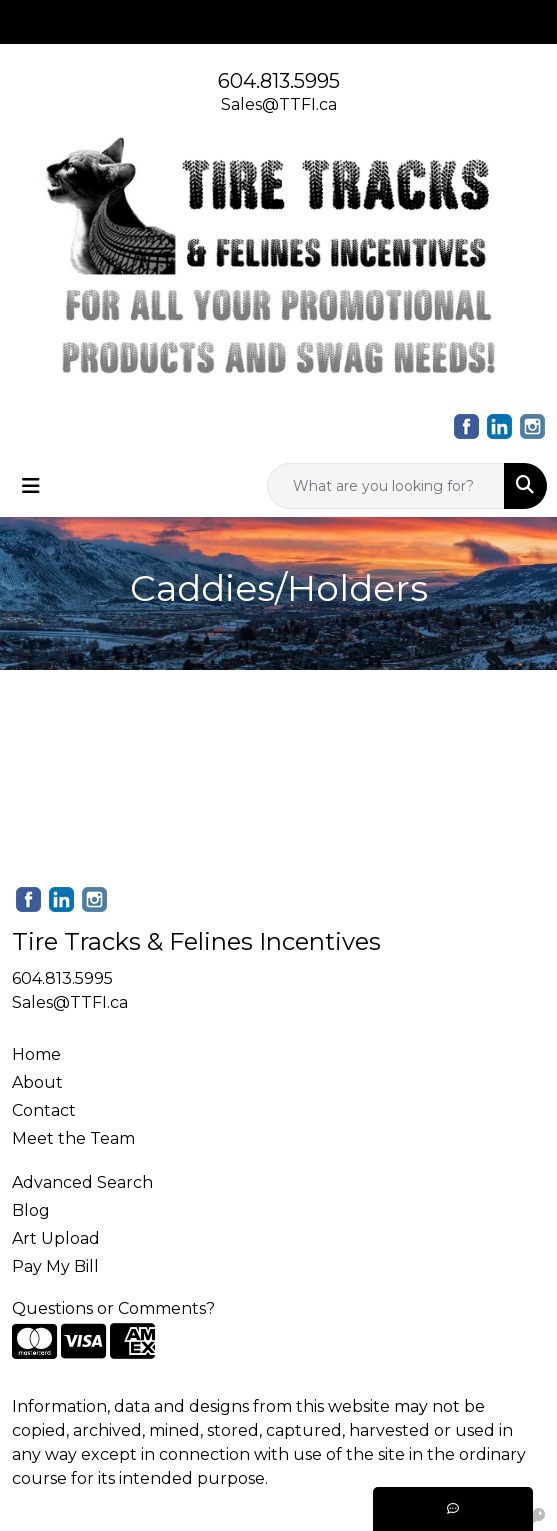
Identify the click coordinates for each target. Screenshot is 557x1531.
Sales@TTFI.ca (279, 104)
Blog (31, 1210)
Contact (44, 1110)
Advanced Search (82, 1182)
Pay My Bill (55, 1266)
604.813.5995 (279, 81)
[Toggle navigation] (31, 486)
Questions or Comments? (113, 1308)
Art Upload (56, 1238)
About (37, 1082)
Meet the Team (73, 1138)
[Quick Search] (386, 486)
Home (36, 1054)
